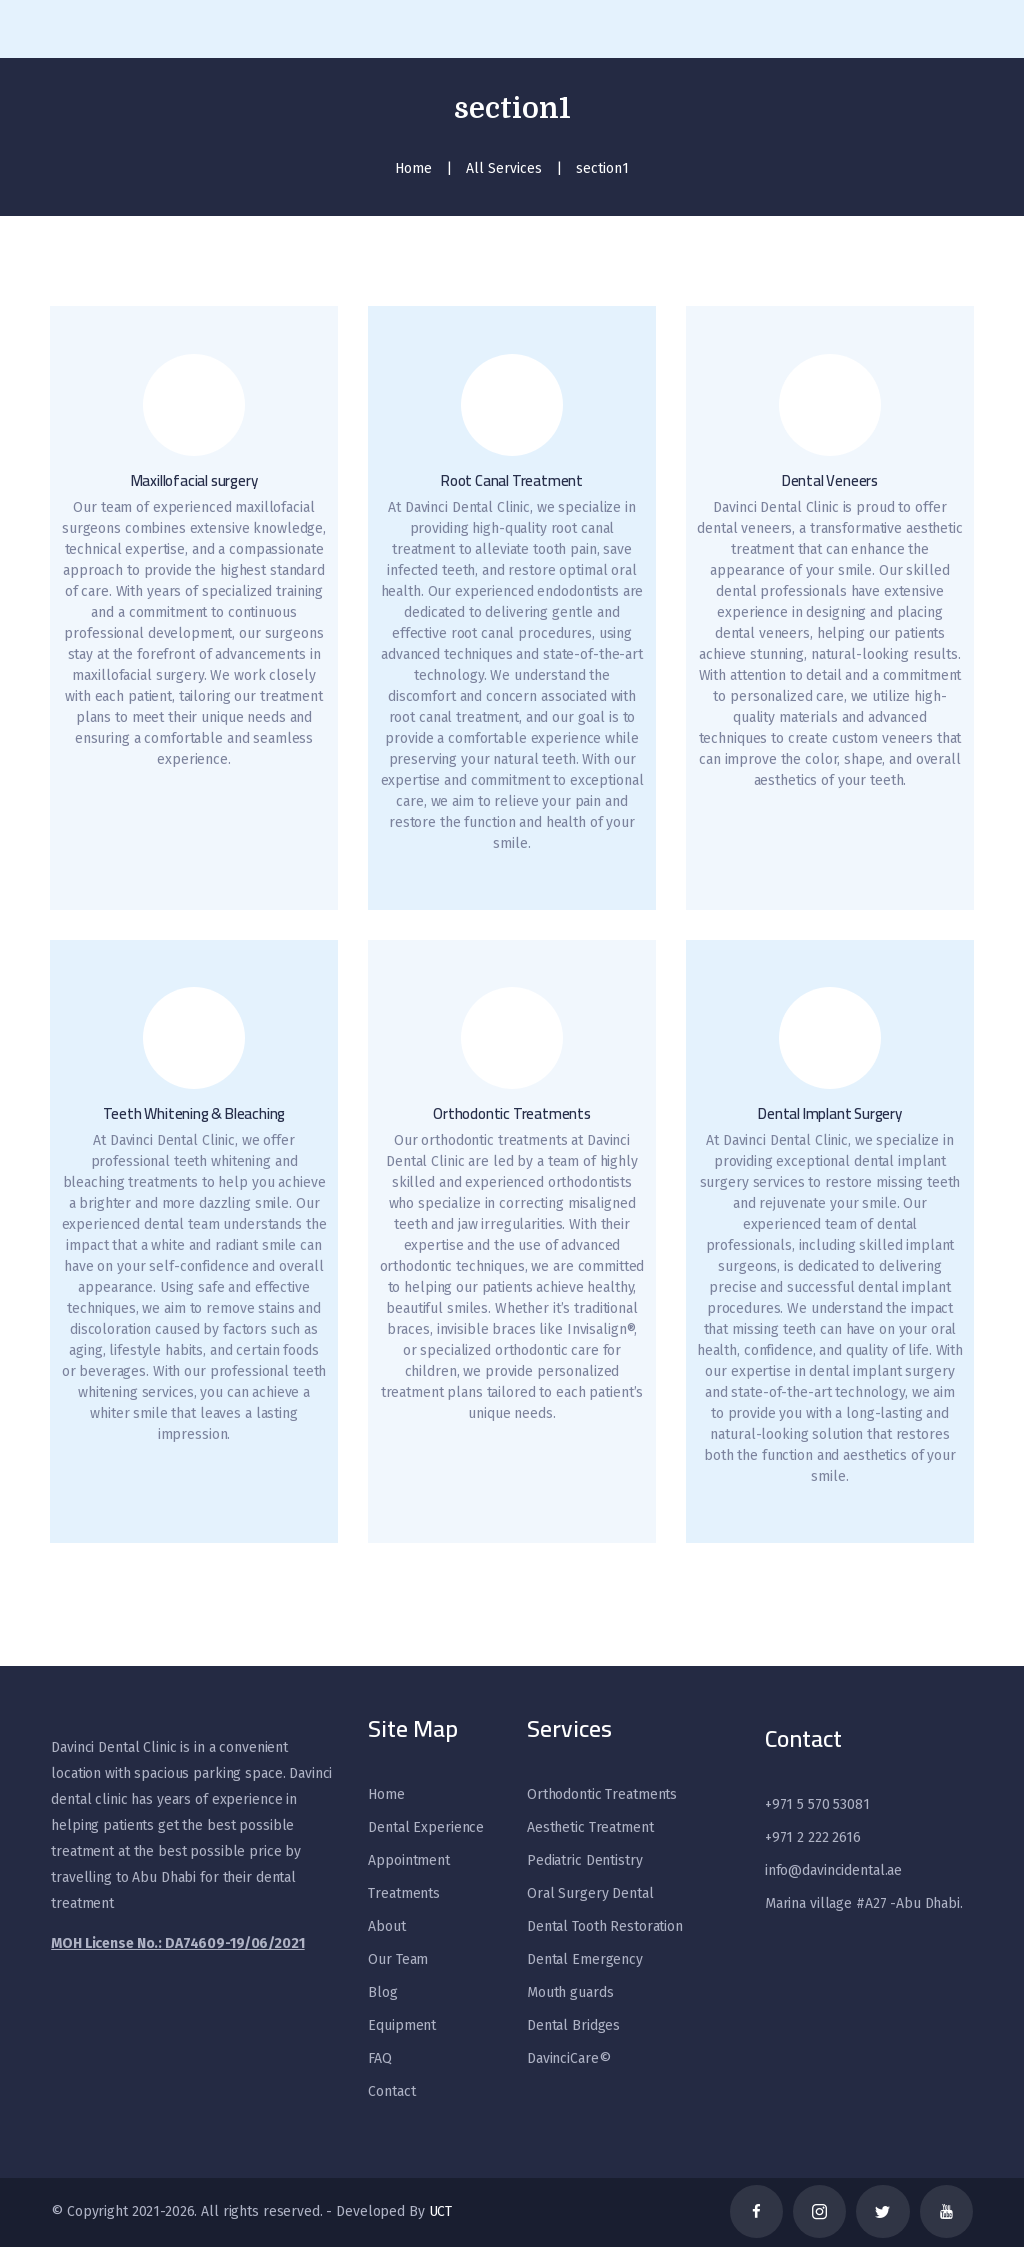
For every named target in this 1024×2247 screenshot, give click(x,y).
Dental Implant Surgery (830, 1114)
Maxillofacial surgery (194, 481)
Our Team (398, 1959)
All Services (504, 168)
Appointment (409, 1860)
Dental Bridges (573, 2025)
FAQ (380, 2058)
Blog (382, 1992)
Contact (391, 2091)
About (386, 1926)
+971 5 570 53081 (817, 1804)
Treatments (404, 1893)
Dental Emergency (585, 1959)
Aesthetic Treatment (590, 1827)
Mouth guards (570, 1992)
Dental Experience (426, 1827)
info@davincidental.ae (833, 1870)
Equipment (402, 2025)
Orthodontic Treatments (512, 1114)
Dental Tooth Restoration (605, 1926)
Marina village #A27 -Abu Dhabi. (864, 1903)
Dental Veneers (830, 481)
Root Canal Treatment (512, 481)
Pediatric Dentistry (585, 1860)
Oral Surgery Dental (590, 1893)
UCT (441, 2211)
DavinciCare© (568, 2058)
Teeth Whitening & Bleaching (194, 1114)
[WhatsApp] (50, 2187)
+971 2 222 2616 (813, 1837)
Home (413, 168)
